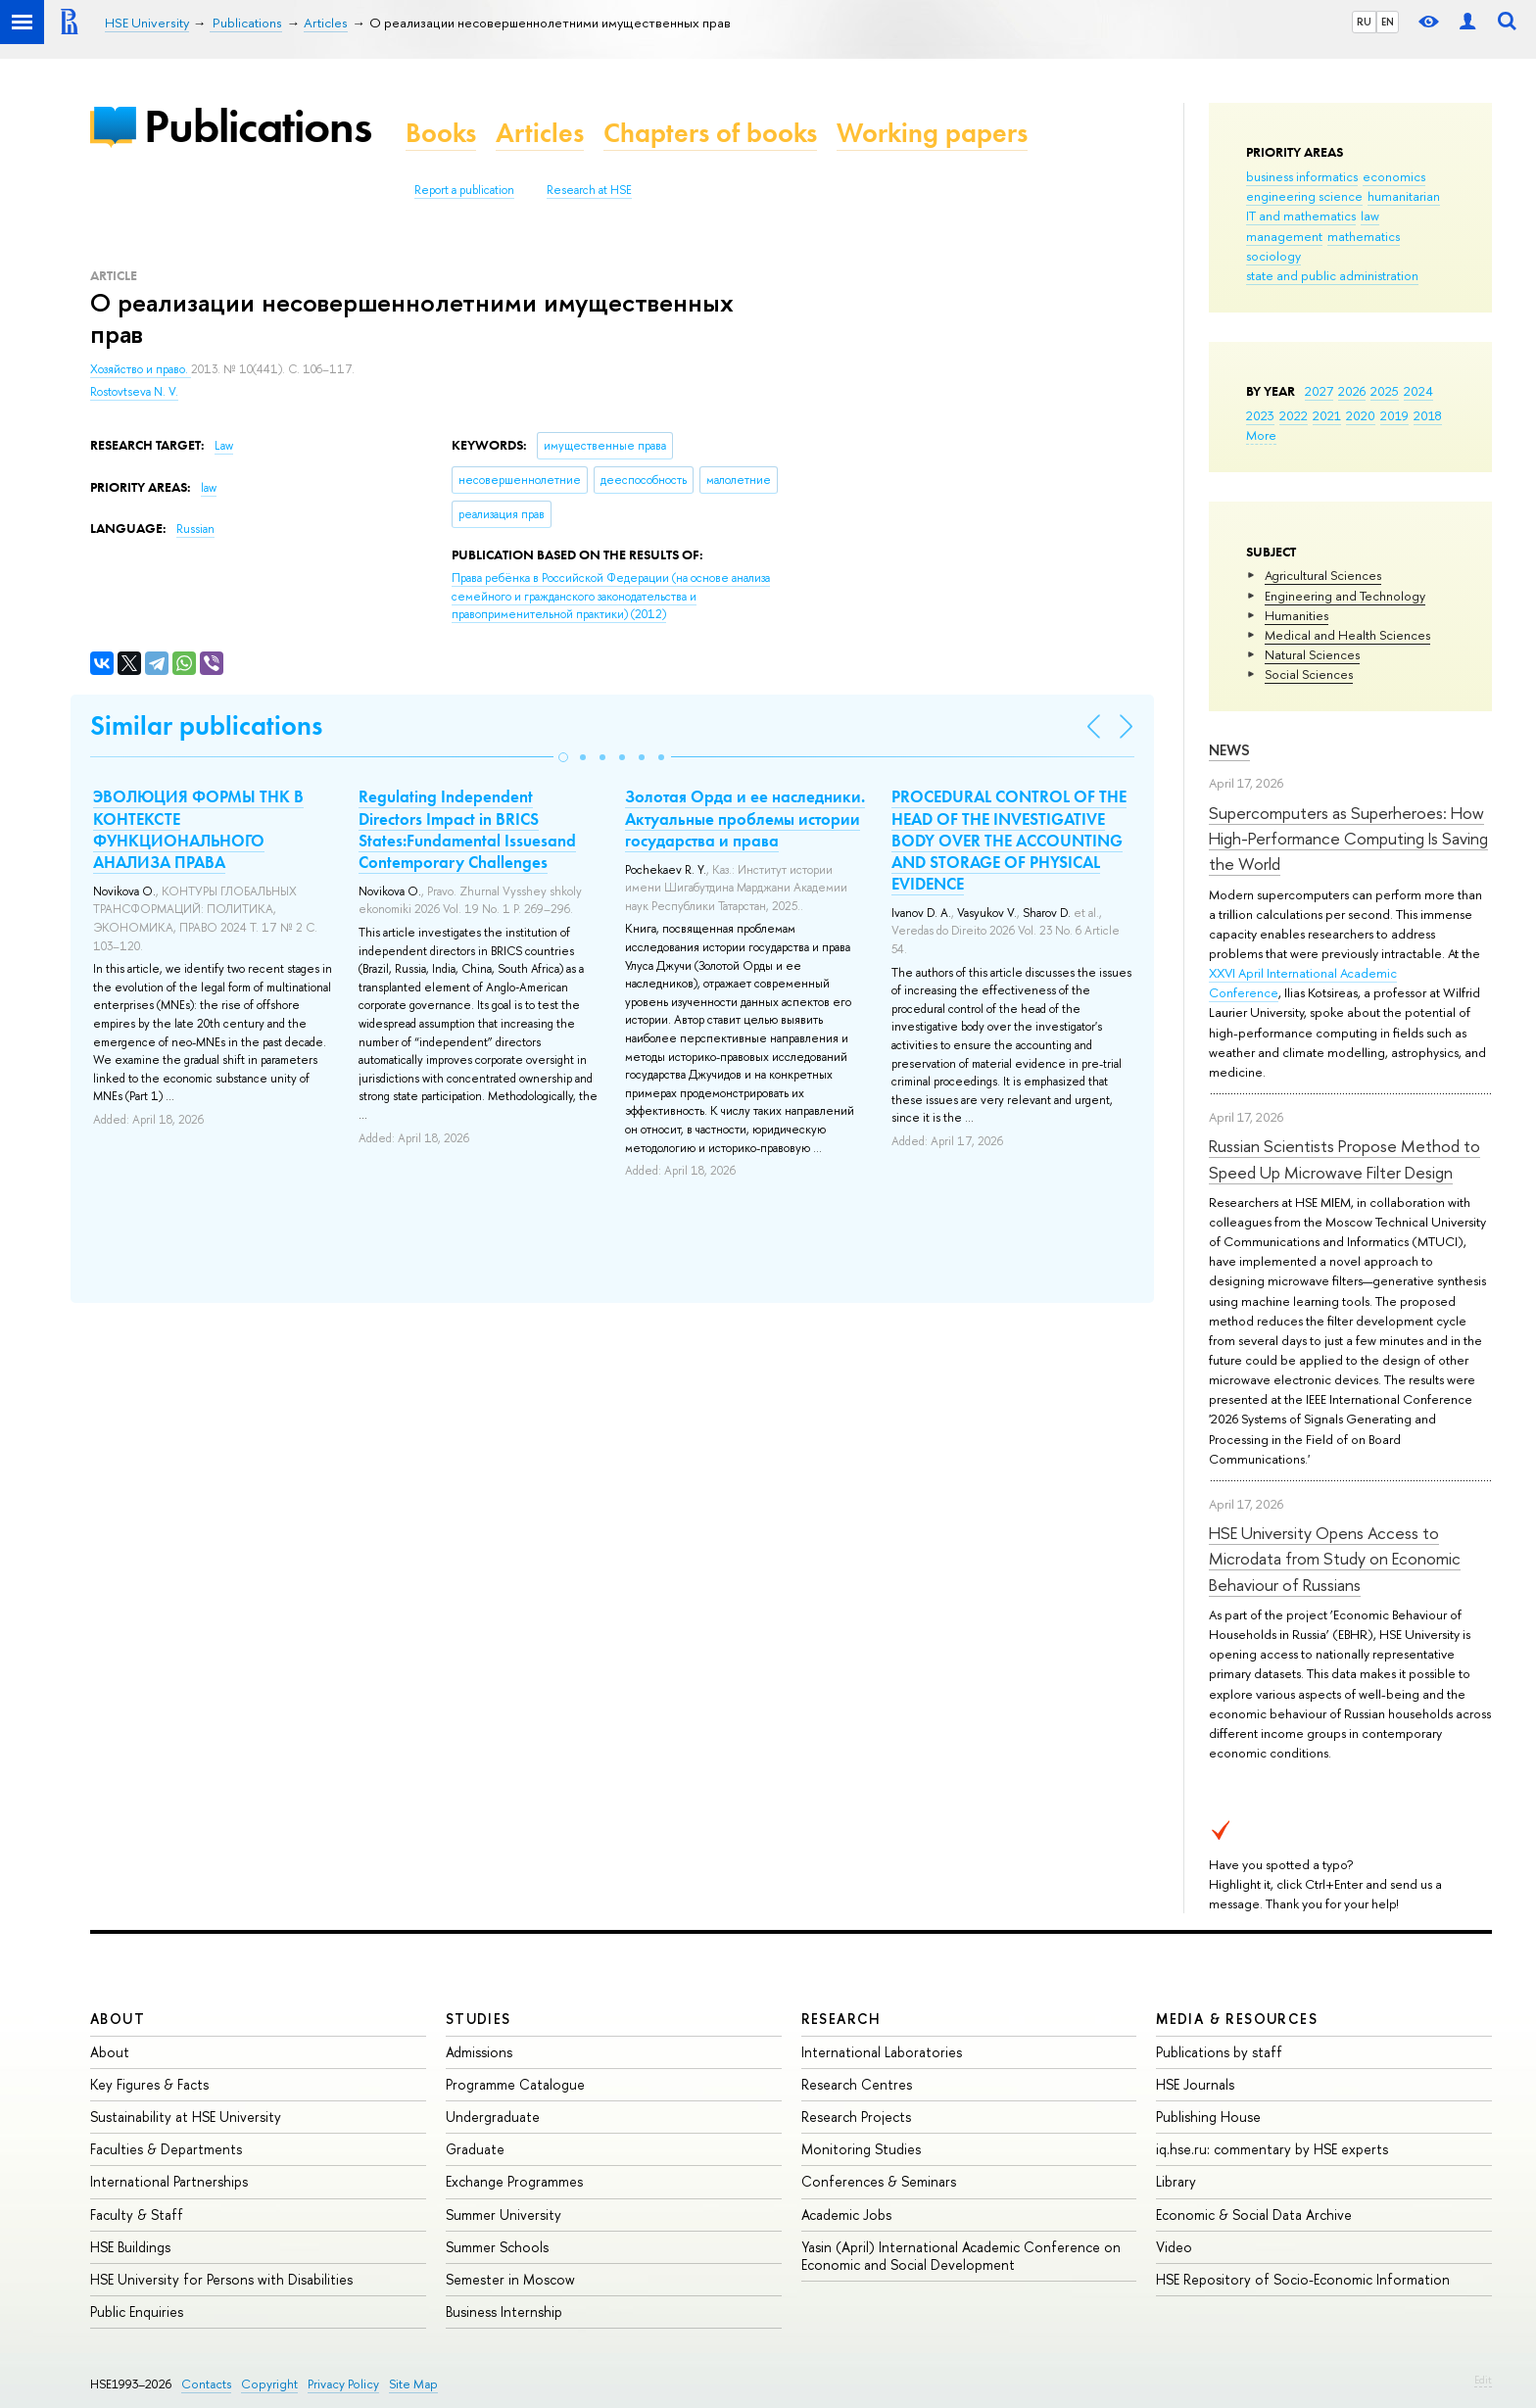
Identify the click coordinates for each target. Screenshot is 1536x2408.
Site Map (413, 2384)
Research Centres (856, 2084)
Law (224, 446)
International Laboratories (881, 2052)
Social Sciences (1309, 674)
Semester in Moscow (510, 2279)
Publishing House (1208, 2116)
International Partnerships (169, 2181)
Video (1174, 2247)
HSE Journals (1195, 2084)
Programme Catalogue (515, 2084)
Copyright (269, 2384)
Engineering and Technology (1345, 595)
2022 (1293, 415)
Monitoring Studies (861, 2149)
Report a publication (464, 190)
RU (1364, 21)
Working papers (932, 133)
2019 (1394, 415)
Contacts (206, 2384)
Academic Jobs (846, 2214)
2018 (1428, 415)
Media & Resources (1237, 2018)
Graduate (475, 2149)
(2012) (611, 596)
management (1284, 236)
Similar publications (206, 725)
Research (841, 2018)
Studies (478, 2018)
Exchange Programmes (514, 2181)
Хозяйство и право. (140, 369)
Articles (540, 133)
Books (441, 133)
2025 (1384, 391)
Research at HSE (589, 190)
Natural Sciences (1312, 654)
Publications (257, 126)
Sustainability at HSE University (185, 2116)
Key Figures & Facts (149, 2084)
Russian (195, 529)
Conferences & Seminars (878, 2181)
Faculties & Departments (166, 2149)
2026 (1352, 391)
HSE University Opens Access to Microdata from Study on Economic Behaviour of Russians (1335, 1558)
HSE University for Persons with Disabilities (221, 2279)
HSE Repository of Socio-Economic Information (1303, 2279)
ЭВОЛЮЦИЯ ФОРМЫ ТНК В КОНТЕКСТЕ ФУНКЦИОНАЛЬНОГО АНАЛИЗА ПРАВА (198, 829)
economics (1394, 176)
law (1370, 215)
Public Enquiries (136, 2311)
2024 (1418, 391)
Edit (1483, 2379)
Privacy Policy (343, 2384)
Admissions (479, 2052)
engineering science (1304, 196)
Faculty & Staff (136, 2214)
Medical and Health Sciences (1347, 635)
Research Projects (856, 2116)
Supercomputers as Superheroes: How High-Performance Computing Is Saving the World (1348, 838)
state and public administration (1332, 275)
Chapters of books (710, 133)
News (1229, 750)
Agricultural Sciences (1323, 575)
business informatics (1302, 176)
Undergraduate (493, 2116)
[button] (563, 757)
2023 (1260, 415)
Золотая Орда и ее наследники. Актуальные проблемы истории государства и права (745, 818)
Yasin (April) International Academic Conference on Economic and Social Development (961, 2256)
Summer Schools (497, 2247)
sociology (1273, 256)
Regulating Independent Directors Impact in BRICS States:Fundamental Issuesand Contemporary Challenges (467, 829)
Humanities (1296, 615)
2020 (1360, 415)
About (117, 2018)
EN (1387, 21)
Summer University (503, 2214)
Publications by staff (1219, 2052)
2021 (1327, 415)
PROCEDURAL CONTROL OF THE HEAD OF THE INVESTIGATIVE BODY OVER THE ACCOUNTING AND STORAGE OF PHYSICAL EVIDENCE (1009, 839)
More (1261, 435)
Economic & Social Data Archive (1254, 2214)
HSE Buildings (130, 2247)
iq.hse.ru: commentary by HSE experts (1272, 2149)
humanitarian (1404, 196)
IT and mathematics (1301, 215)
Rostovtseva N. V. (134, 392)
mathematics (1363, 236)
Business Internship (504, 2311)
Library (1176, 2181)
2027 (1319, 391)
